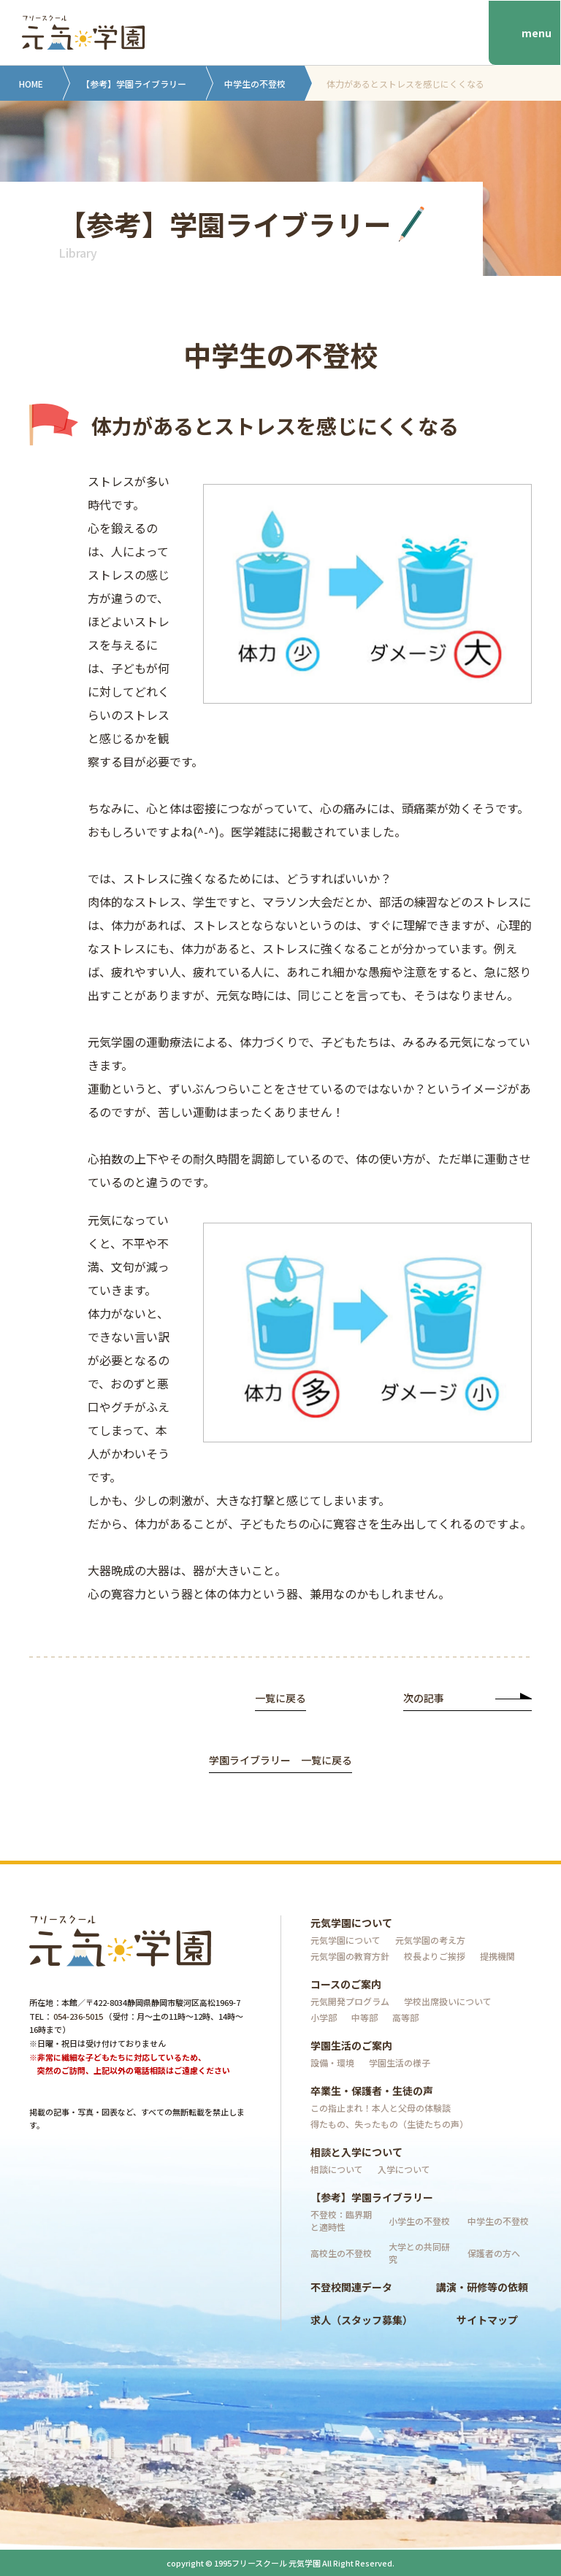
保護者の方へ (494, 2253)
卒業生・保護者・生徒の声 (371, 2090)
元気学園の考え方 (430, 1940)
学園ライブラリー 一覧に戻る (280, 1761)
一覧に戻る (280, 1699)
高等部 (405, 2017)
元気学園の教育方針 (349, 1956)
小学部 (323, 2017)
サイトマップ (487, 2319)
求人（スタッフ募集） (361, 2319)
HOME (31, 83)
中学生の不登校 (255, 83)
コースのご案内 (345, 1984)
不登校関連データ (351, 2287)
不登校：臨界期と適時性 (341, 2220)
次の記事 (467, 1699)
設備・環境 (332, 2062)
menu (537, 33)
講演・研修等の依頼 (482, 2287)
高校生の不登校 (341, 2253)
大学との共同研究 (419, 2252)
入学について (404, 2169)
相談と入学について (356, 2152)
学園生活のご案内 (351, 2045)
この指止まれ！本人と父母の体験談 (380, 2108)
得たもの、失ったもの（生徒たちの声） (389, 2124)
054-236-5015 (78, 2016)
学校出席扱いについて (448, 2001)
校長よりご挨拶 (434, 1956)
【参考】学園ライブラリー (133, 83)
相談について (336, 2169)
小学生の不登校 (419, 2221)
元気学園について (351, 1922)
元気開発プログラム (349, 2001)
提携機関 (497, 1956)
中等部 (364, 2017)
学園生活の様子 (399, 2062)
